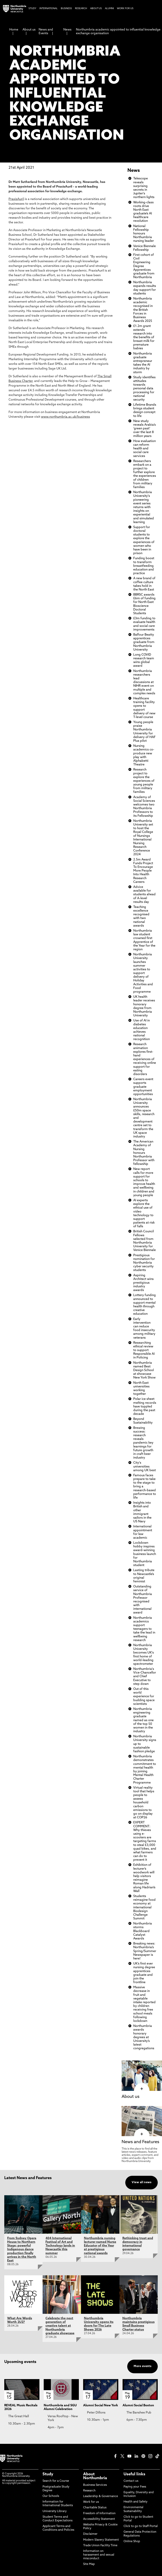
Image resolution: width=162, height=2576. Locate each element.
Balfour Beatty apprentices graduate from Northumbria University (143, 642)
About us (29, 29)
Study (48, 2474)
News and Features (140, 2142)
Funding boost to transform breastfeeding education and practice (143, 566)
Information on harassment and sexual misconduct (98, 2555)
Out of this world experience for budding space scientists (144, 1697)
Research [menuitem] (81, 8)
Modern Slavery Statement (101, 2539)
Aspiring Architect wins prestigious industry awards (143, 1283)
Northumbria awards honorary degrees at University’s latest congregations (143, 2037)
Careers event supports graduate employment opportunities (143, 1087)
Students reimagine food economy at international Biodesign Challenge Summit (144, 1907)
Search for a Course (56, 2481)
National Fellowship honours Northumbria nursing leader (143, 234)
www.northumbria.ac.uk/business (65, 416)
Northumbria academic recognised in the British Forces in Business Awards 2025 (143, 310)
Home (13, 29)
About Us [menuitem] (96, 8)
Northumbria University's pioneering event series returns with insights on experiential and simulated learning (143, 507)
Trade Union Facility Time (100, 2545)
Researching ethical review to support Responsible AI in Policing (144, 1350)
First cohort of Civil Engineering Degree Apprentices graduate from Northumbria (143, 266)
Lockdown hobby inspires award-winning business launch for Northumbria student (144, 1554)
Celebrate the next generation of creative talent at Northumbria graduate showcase (59, 2326)
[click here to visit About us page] (142, 2088)
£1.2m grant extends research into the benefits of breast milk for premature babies (143, 337)
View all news (141, 2182)
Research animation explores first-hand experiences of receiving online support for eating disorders (144, 1059)
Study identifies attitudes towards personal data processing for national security (144, 388)
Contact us (131, 2481)
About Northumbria (95, 2476)
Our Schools (51, 2496)
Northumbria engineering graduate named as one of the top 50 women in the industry (143, 1720)
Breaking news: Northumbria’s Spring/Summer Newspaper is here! (144, 1951)
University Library (55, 2511)
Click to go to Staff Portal (141, 2526)
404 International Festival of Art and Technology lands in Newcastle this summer (60, 2246)
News (67, 29)
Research (89, 2490)
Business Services (95, 2485)
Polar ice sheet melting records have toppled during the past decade (144, 1407)
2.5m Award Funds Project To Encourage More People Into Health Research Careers (143, 871)
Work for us (91, 2502)
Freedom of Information (99, 2513)
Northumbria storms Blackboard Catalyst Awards (142, 1931)
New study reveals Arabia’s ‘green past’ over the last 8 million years (144, 429)
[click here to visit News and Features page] (142, 2134)
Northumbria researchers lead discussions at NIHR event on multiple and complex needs (144, 682)
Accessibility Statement (99, 2519)
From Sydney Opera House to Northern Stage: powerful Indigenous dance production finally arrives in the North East (21, 2249)
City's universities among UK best (144, 1466)
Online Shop (132, 2541)
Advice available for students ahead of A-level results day (144, 895)
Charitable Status (94, 2507)
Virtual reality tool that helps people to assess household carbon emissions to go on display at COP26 (143, 1802)
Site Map (89, 2564)
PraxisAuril (16, 199)
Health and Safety (135, 2501)
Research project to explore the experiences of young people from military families (143, 781)
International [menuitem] (48, 8)
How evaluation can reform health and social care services (144, 449)
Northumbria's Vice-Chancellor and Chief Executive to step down (144, 1677)
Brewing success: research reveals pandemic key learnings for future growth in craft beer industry (143, 1443)
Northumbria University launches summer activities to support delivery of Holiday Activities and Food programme (143, 973)
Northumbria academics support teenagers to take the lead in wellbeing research (144, 1629)
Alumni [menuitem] (109, 8)
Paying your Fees (135, 2486)
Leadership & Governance (100, 2496)
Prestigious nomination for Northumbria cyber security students (144, 1263)
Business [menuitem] (66, 8)
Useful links (134, 2474)
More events (142, 2366)
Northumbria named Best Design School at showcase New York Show (144, 1370)
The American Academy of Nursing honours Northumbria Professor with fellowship (143, 1153)
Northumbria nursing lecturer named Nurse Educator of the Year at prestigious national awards (100, 2246)
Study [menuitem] (32, 8)
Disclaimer (90, 2534)
